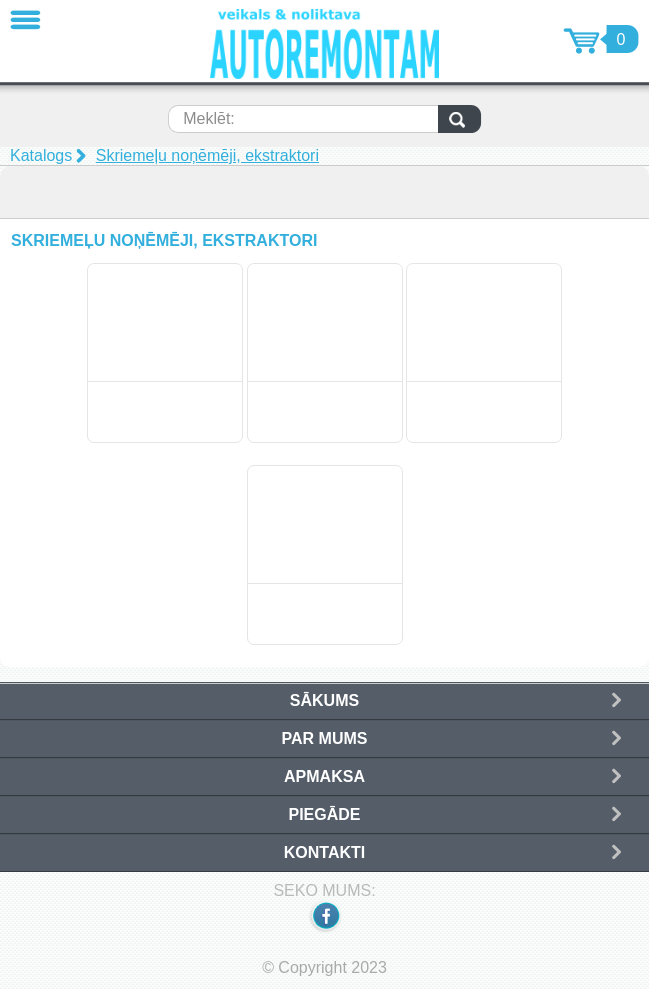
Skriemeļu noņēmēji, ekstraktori (207, 155)
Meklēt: (209, 118)
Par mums (325, 738)
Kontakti (324, 852)
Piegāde (324, 814)
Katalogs (41, 155)
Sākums (324, 700)
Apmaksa (324, 776)
